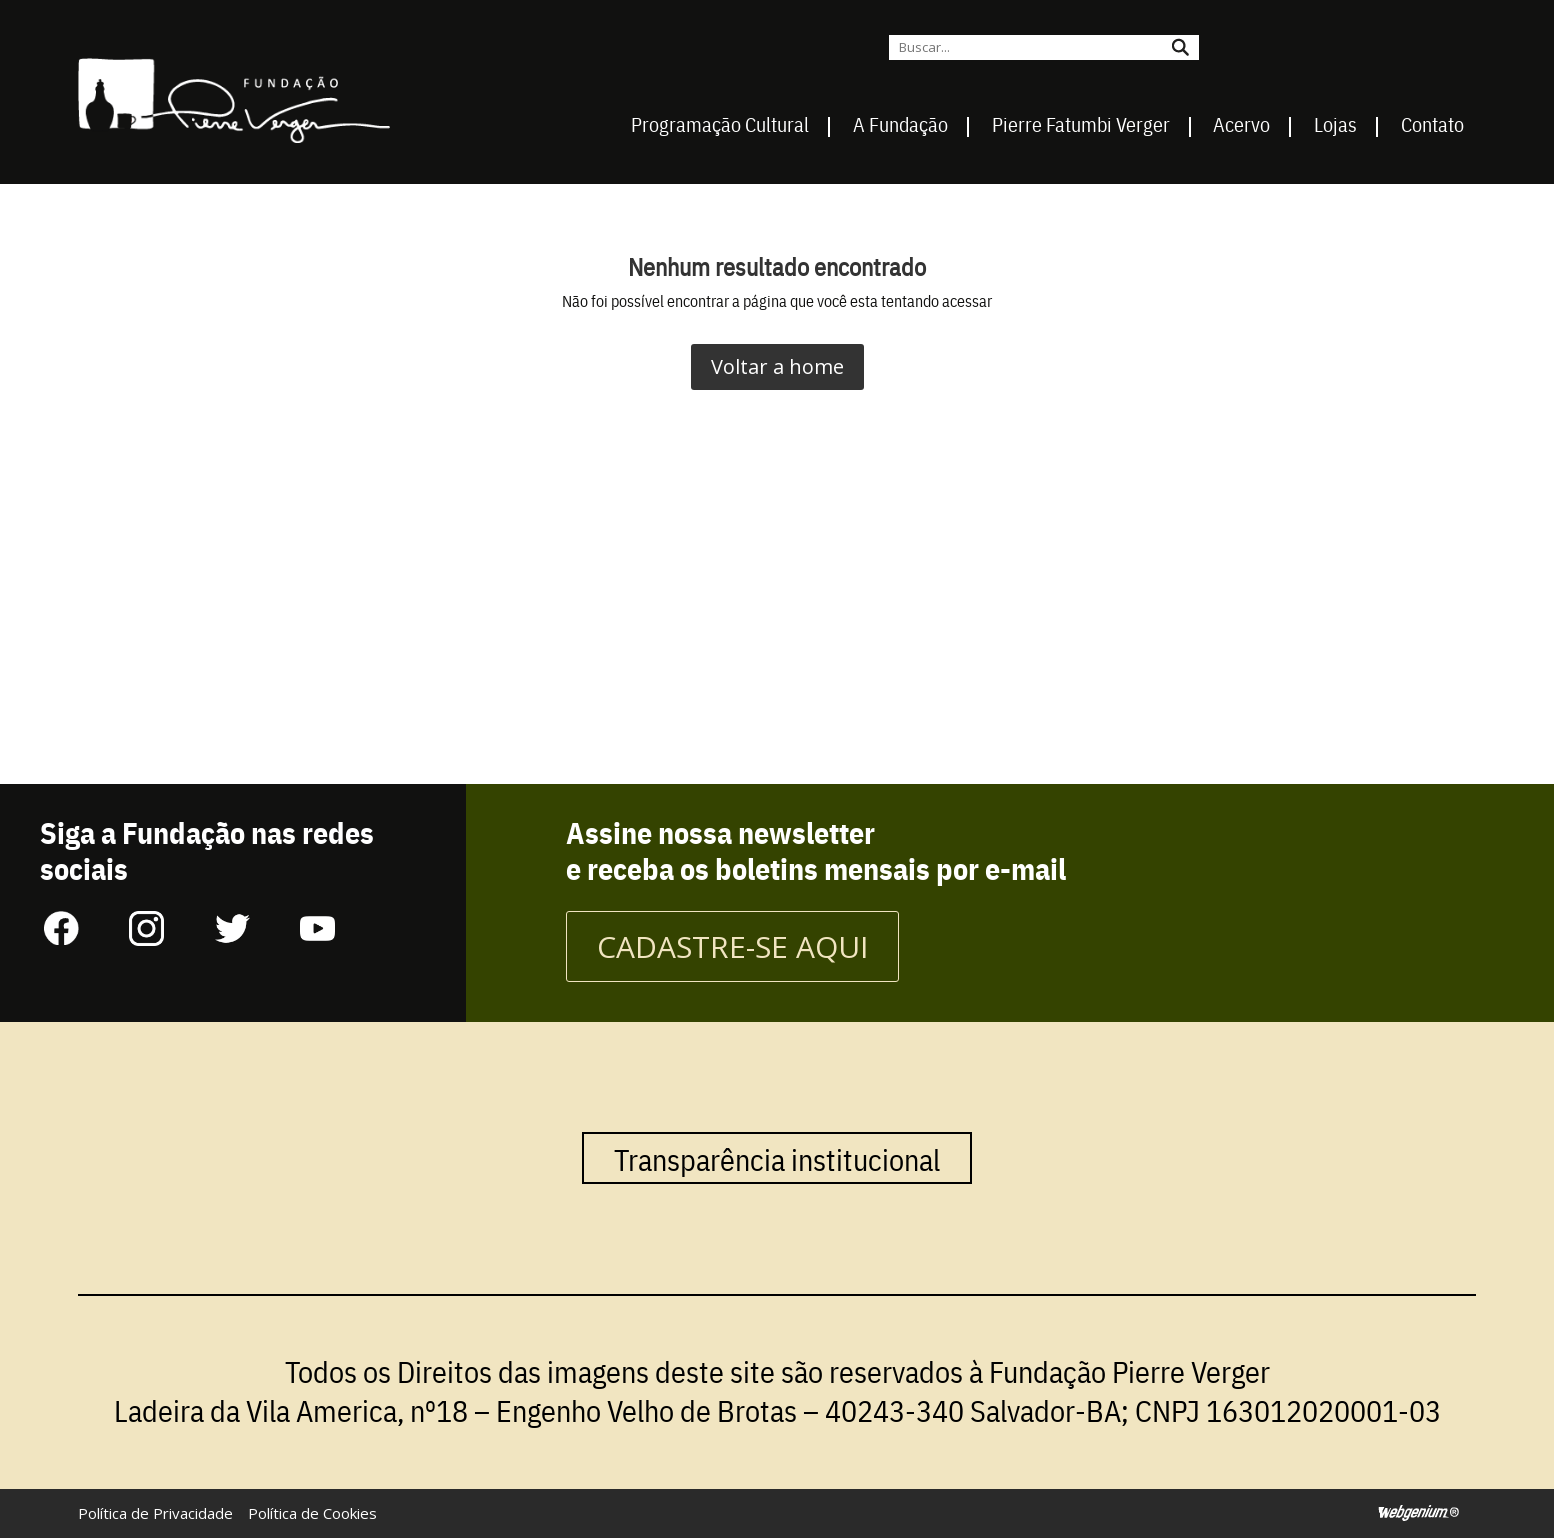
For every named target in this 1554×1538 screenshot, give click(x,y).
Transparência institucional (777, 1158)
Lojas (1335, 124)
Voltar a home (777, 366)
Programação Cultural (720, 124)
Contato (1432, 124)
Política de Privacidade (155, 1513)
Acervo (1241, 124)
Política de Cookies (312, 1513)
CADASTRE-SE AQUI (732, 946)
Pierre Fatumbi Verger (1081, 124)
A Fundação (900, 124)
